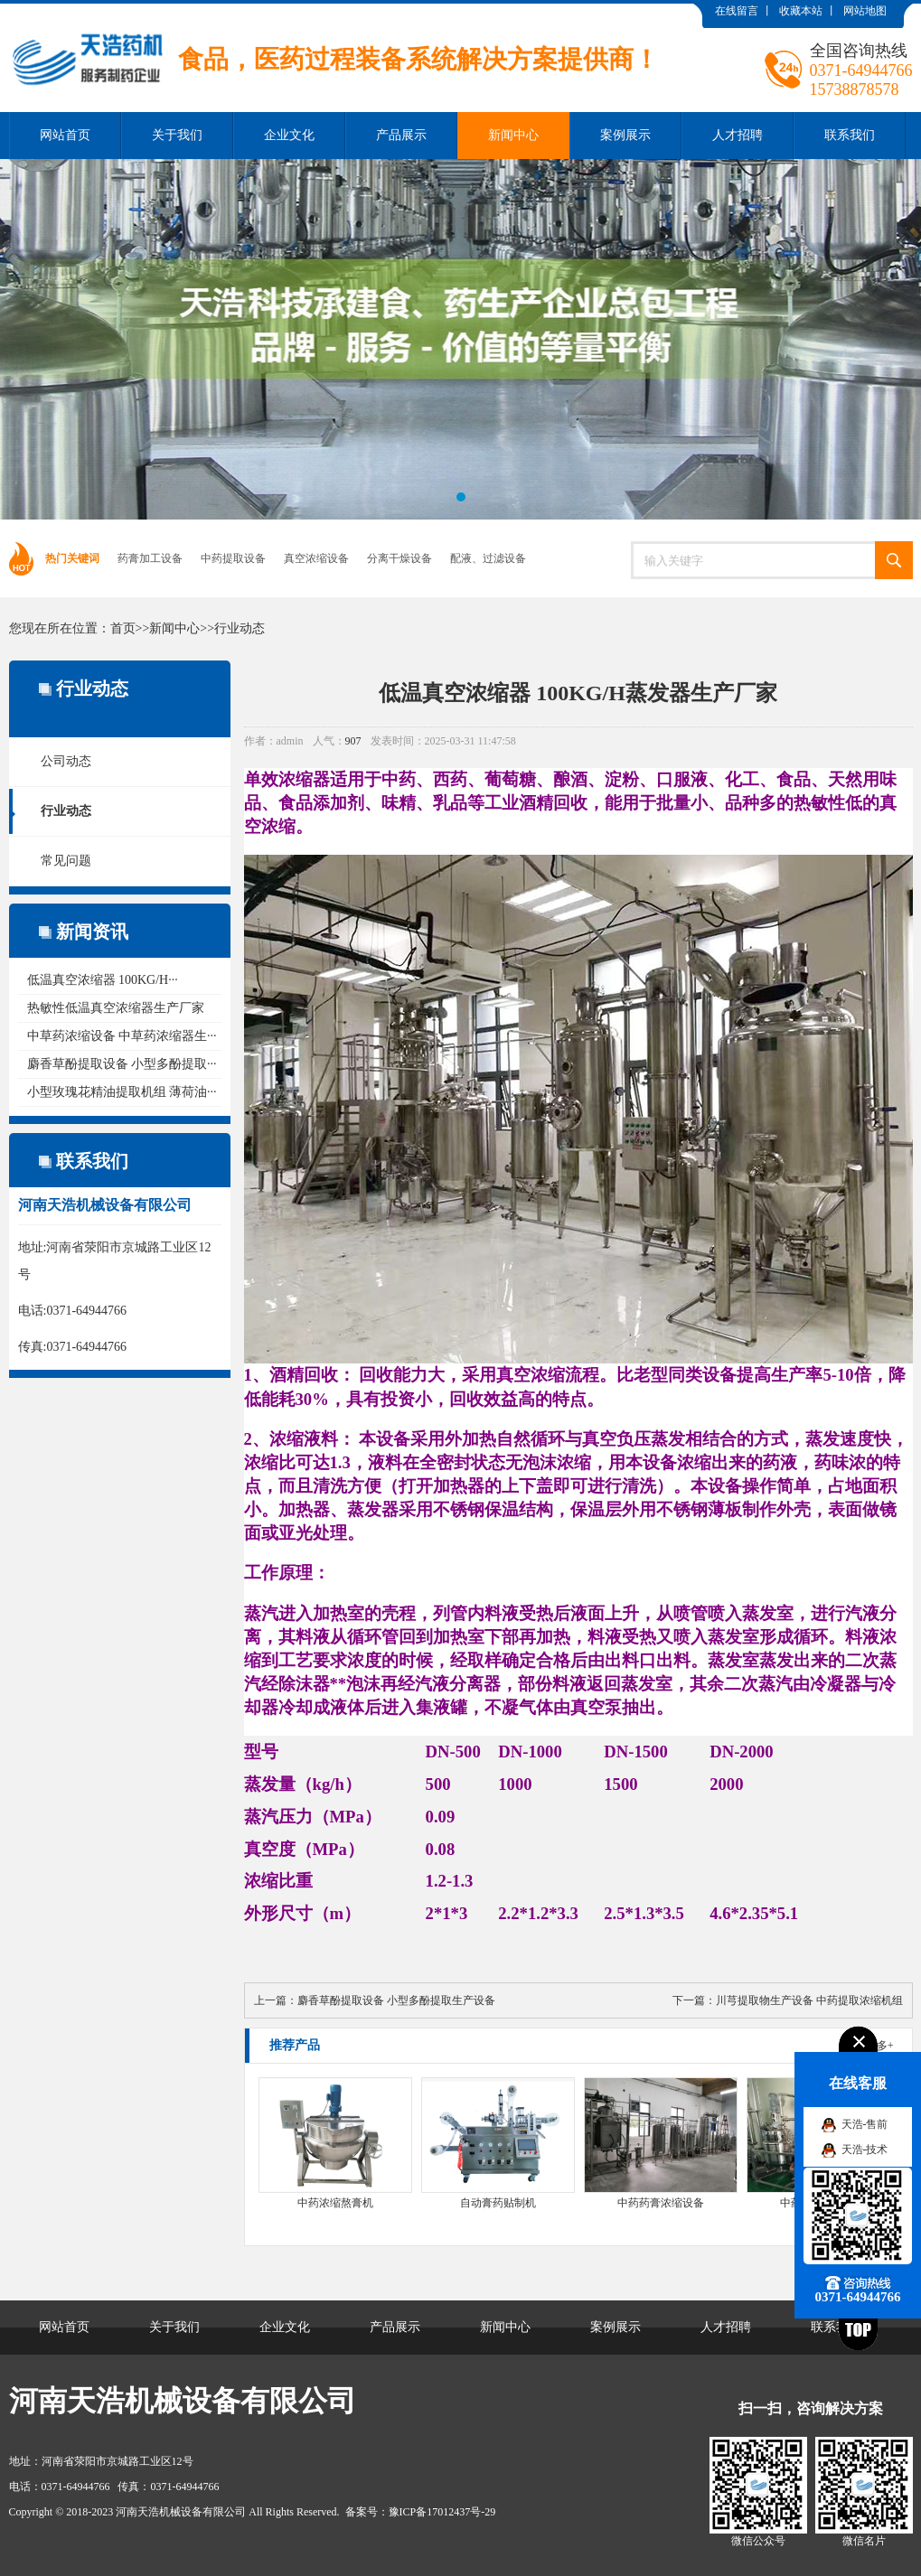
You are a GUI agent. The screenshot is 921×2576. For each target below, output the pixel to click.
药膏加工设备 (150, 558)
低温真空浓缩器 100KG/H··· (102, 980)
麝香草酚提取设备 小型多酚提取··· (122, 1064)
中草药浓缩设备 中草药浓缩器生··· (122, 1036)
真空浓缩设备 (316, 558)
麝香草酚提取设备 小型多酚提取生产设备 (396, 2000)
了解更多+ (869, 2045)
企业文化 (289, 135)
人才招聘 (737, 135)
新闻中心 (513, 135)
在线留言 (736, 11)
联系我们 (849, 135)
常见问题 (66, 860)
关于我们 (177, 135)
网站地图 (865, 11)
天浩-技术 (864, 2149)
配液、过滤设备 (488, 558)
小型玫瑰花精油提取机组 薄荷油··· (122, 1092)
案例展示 (625, 135)
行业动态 (239, 628)
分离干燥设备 (399, 558)
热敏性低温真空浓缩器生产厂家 (115, 1008)
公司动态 (66, 761)
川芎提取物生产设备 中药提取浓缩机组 (809, 2000)
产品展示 (401, 135)
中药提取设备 (233, 558)
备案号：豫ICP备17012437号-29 (420, 2512)
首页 (123, 628)
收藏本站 (800, 11)
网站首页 (65, 135)
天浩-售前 (864, 2124)
